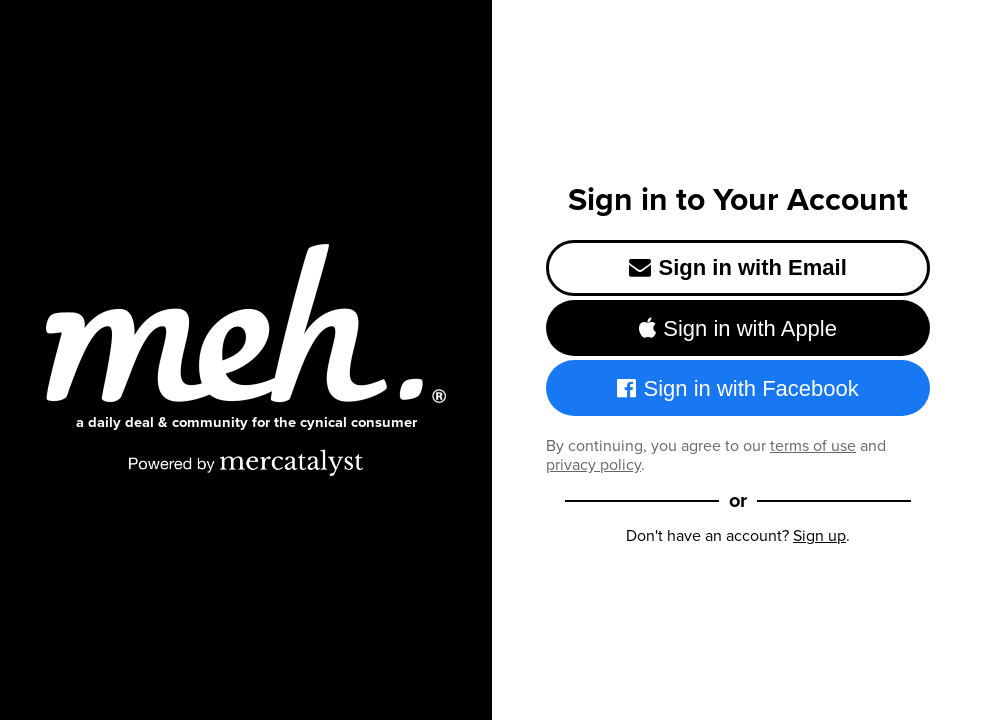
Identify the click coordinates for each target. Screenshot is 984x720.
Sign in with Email (738, 267)
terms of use (813, 445)
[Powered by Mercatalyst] (246, 462)
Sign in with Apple (738, 328)
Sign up (819, 535)
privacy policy (593, 464)
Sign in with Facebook (738, 388)
